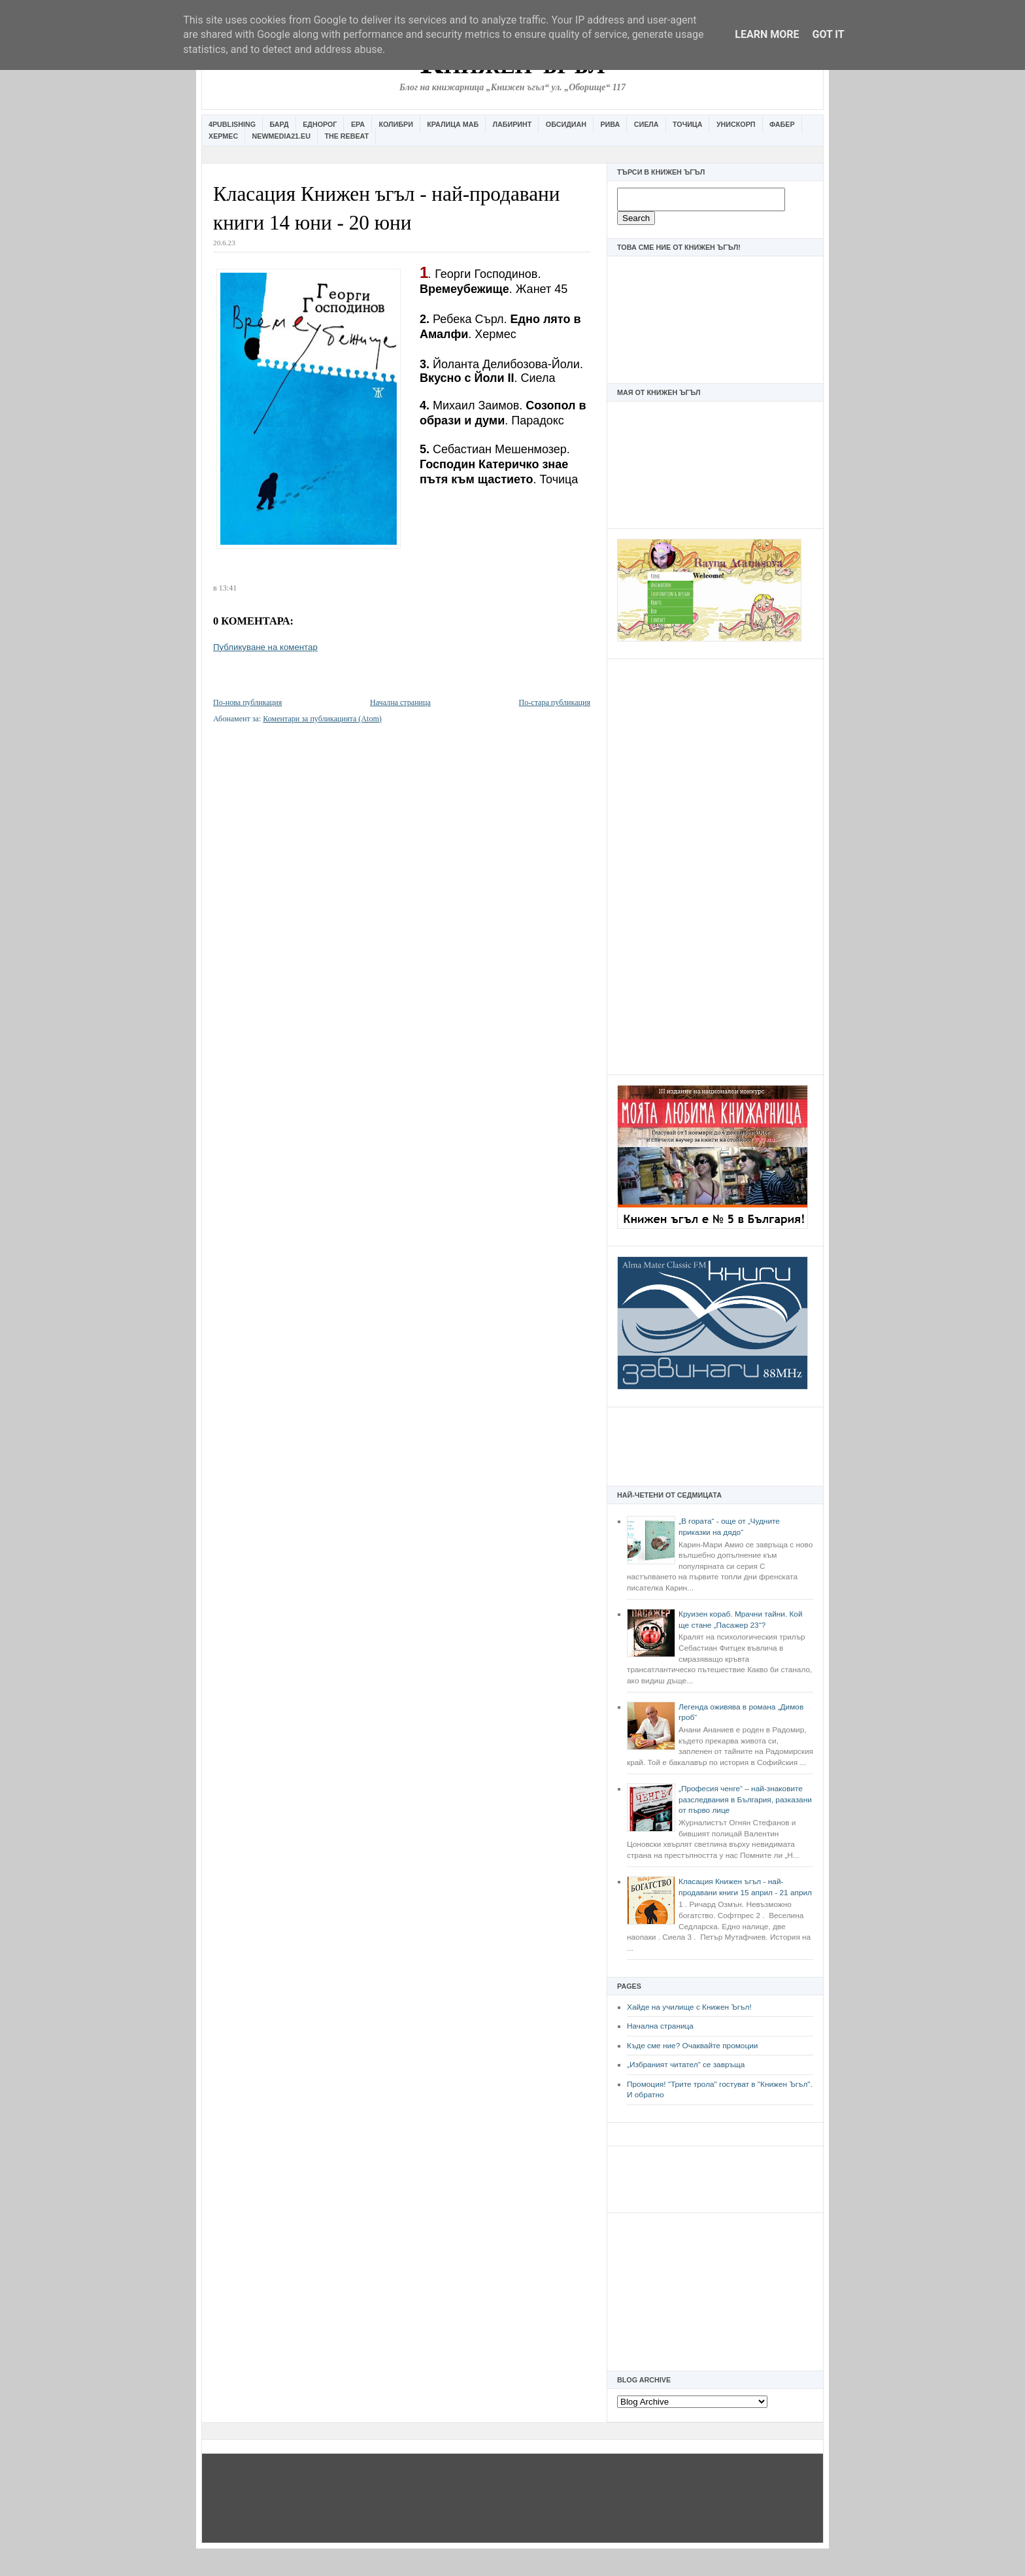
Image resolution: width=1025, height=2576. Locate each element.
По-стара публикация (554, 702)
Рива (610, 124)
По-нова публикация (247, 702)
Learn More (767, 34)
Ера (358, 124)
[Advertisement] (715, 865)
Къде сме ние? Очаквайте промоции (692, 2045)
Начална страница (660, 2026)
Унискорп (736, 124)
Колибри (395, 124)
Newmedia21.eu (281, 136)
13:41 (228, 587)
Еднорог (320, 124)
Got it (828, 34)
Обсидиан (566, 124)
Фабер (782, 124)
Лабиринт (512, 124)
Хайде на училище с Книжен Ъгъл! (689, 2007)
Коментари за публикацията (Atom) (322, 718)
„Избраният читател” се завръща (686, 2064)
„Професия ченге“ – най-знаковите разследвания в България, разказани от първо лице (745, 1799)
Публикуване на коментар (265, 647)
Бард (279, 124)
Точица (687, 124)
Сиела (646, 124)
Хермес (223, 136)
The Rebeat (346, 136)
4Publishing (232, 124)
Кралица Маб (453, 124)
